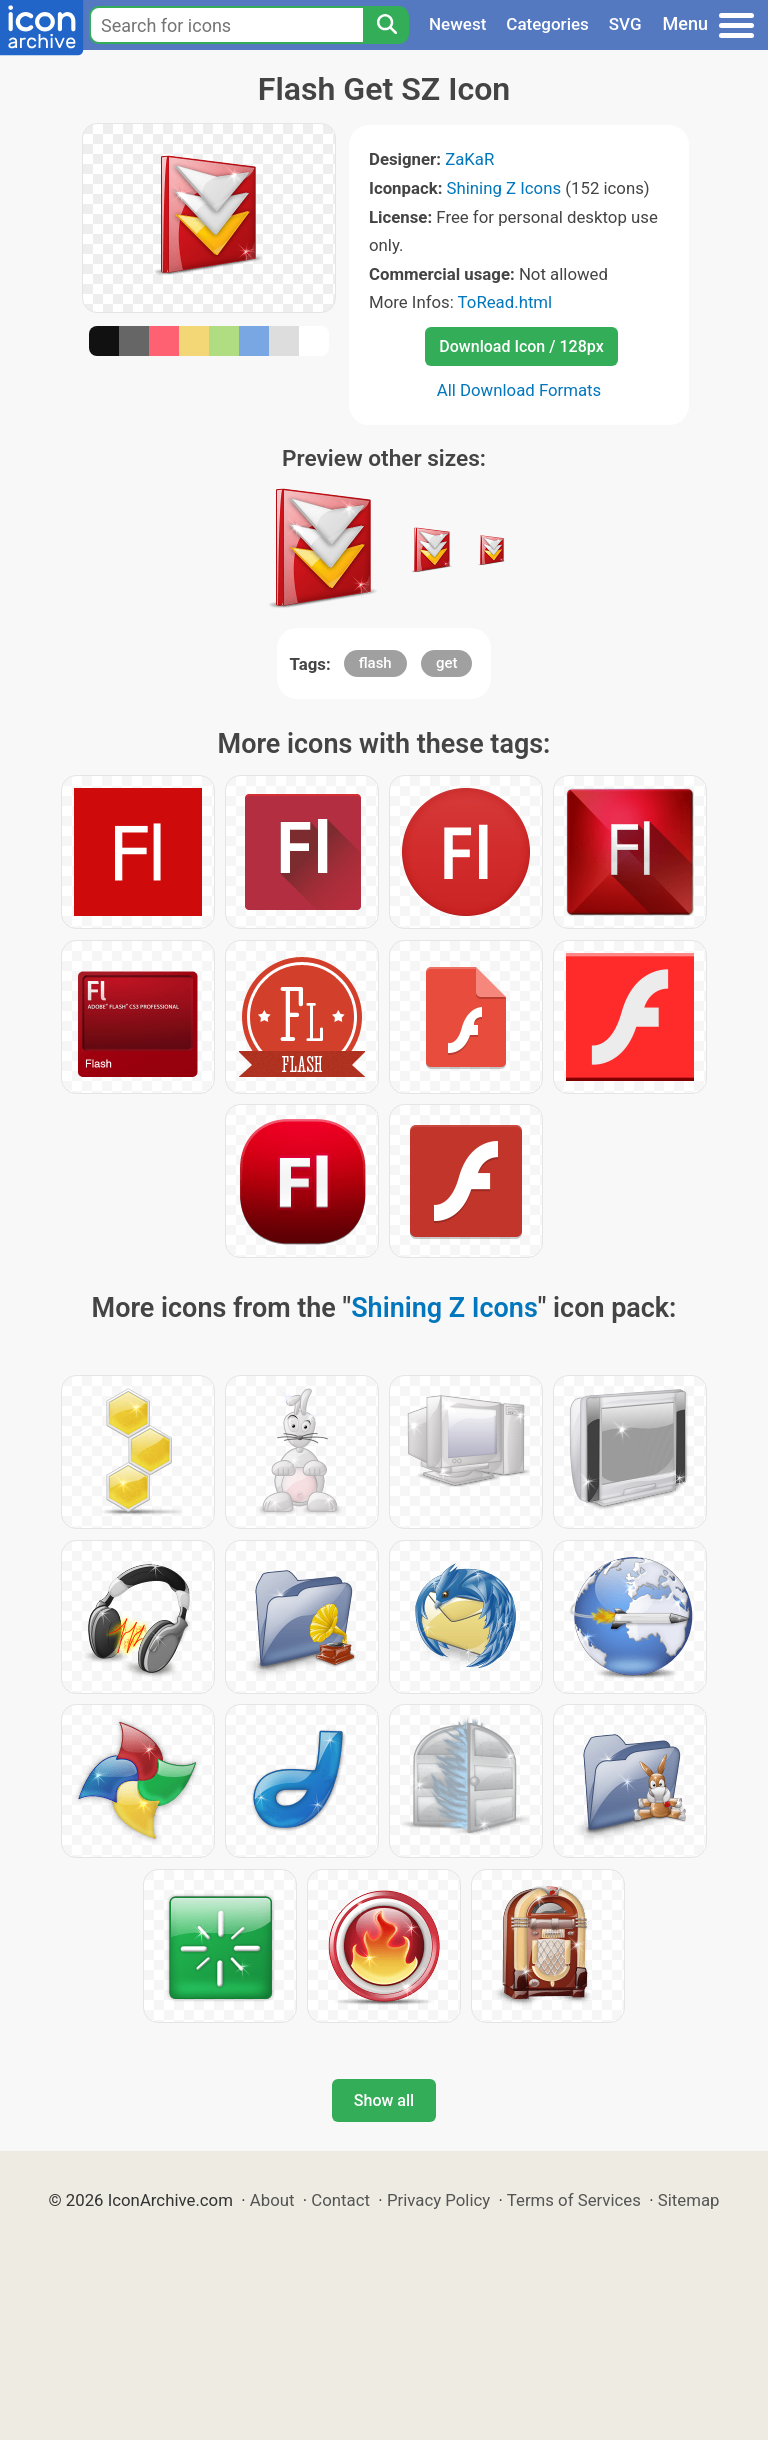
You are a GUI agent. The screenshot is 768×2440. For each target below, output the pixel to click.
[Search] (386, 25)
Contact (340, 2200)
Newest (457, 24)
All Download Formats (519, 390)
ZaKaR (469, 159)
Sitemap (689, 2200)
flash (375, 663)
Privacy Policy (438, 2200)
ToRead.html (505, 302)
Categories (547, 24)
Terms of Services (574, 2200)
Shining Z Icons (504, 188)
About (272, 2200)
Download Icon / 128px (521, 346)
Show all (384, 2100)
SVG (625, 24)
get (447, 663)
